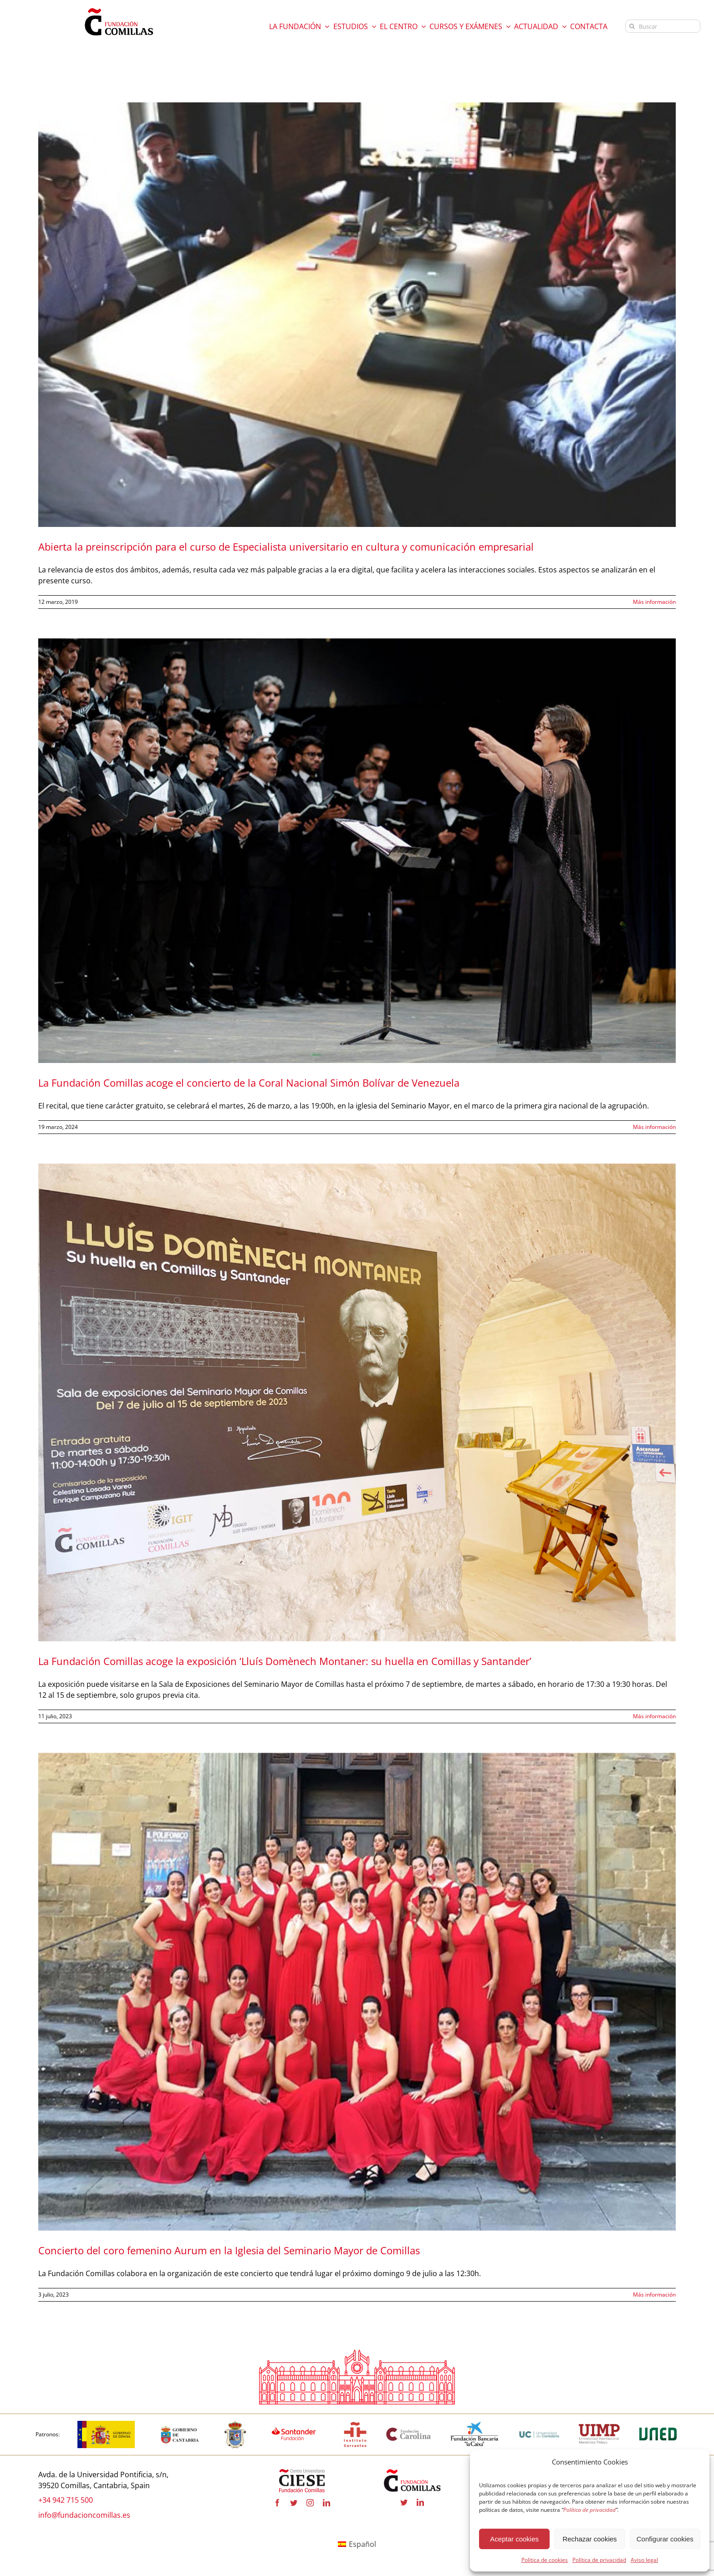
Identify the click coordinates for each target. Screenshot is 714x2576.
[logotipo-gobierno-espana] (106, 2424)
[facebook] (277, 2502)
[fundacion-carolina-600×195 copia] (409, 2431)
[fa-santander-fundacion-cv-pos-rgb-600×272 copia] (294, 2424)
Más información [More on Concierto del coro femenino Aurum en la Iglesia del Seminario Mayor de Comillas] (654, 2295)
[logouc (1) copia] (539, 2424)
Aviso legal (644, 2560)
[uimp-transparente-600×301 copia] (599, 2428)
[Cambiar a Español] (357, 2544)
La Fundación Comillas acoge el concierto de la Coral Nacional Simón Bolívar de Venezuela (248, 1083)
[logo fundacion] (119, 8)
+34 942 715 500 (65, 2500)
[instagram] (310, 2502)
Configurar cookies (665, 2539)
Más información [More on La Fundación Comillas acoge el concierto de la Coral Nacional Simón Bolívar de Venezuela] (654, 1127)
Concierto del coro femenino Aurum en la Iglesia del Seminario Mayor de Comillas (229, 2250)
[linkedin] (326, 2502)
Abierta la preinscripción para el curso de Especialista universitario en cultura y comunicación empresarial (286, 546)
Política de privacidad (599, 2560)
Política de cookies (544, 2560)
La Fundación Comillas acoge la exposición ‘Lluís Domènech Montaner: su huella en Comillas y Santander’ (284, 1661)
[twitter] (293, 2502)
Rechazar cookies (589, 2539)
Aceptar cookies (514, 2539)
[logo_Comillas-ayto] (235, 2424)
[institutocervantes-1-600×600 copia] (355, 2424)
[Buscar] (662, 26)
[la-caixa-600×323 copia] (474, 2424)
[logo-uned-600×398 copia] (657, 2424)
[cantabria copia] (180, 2424)
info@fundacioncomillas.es (84, 2515)
